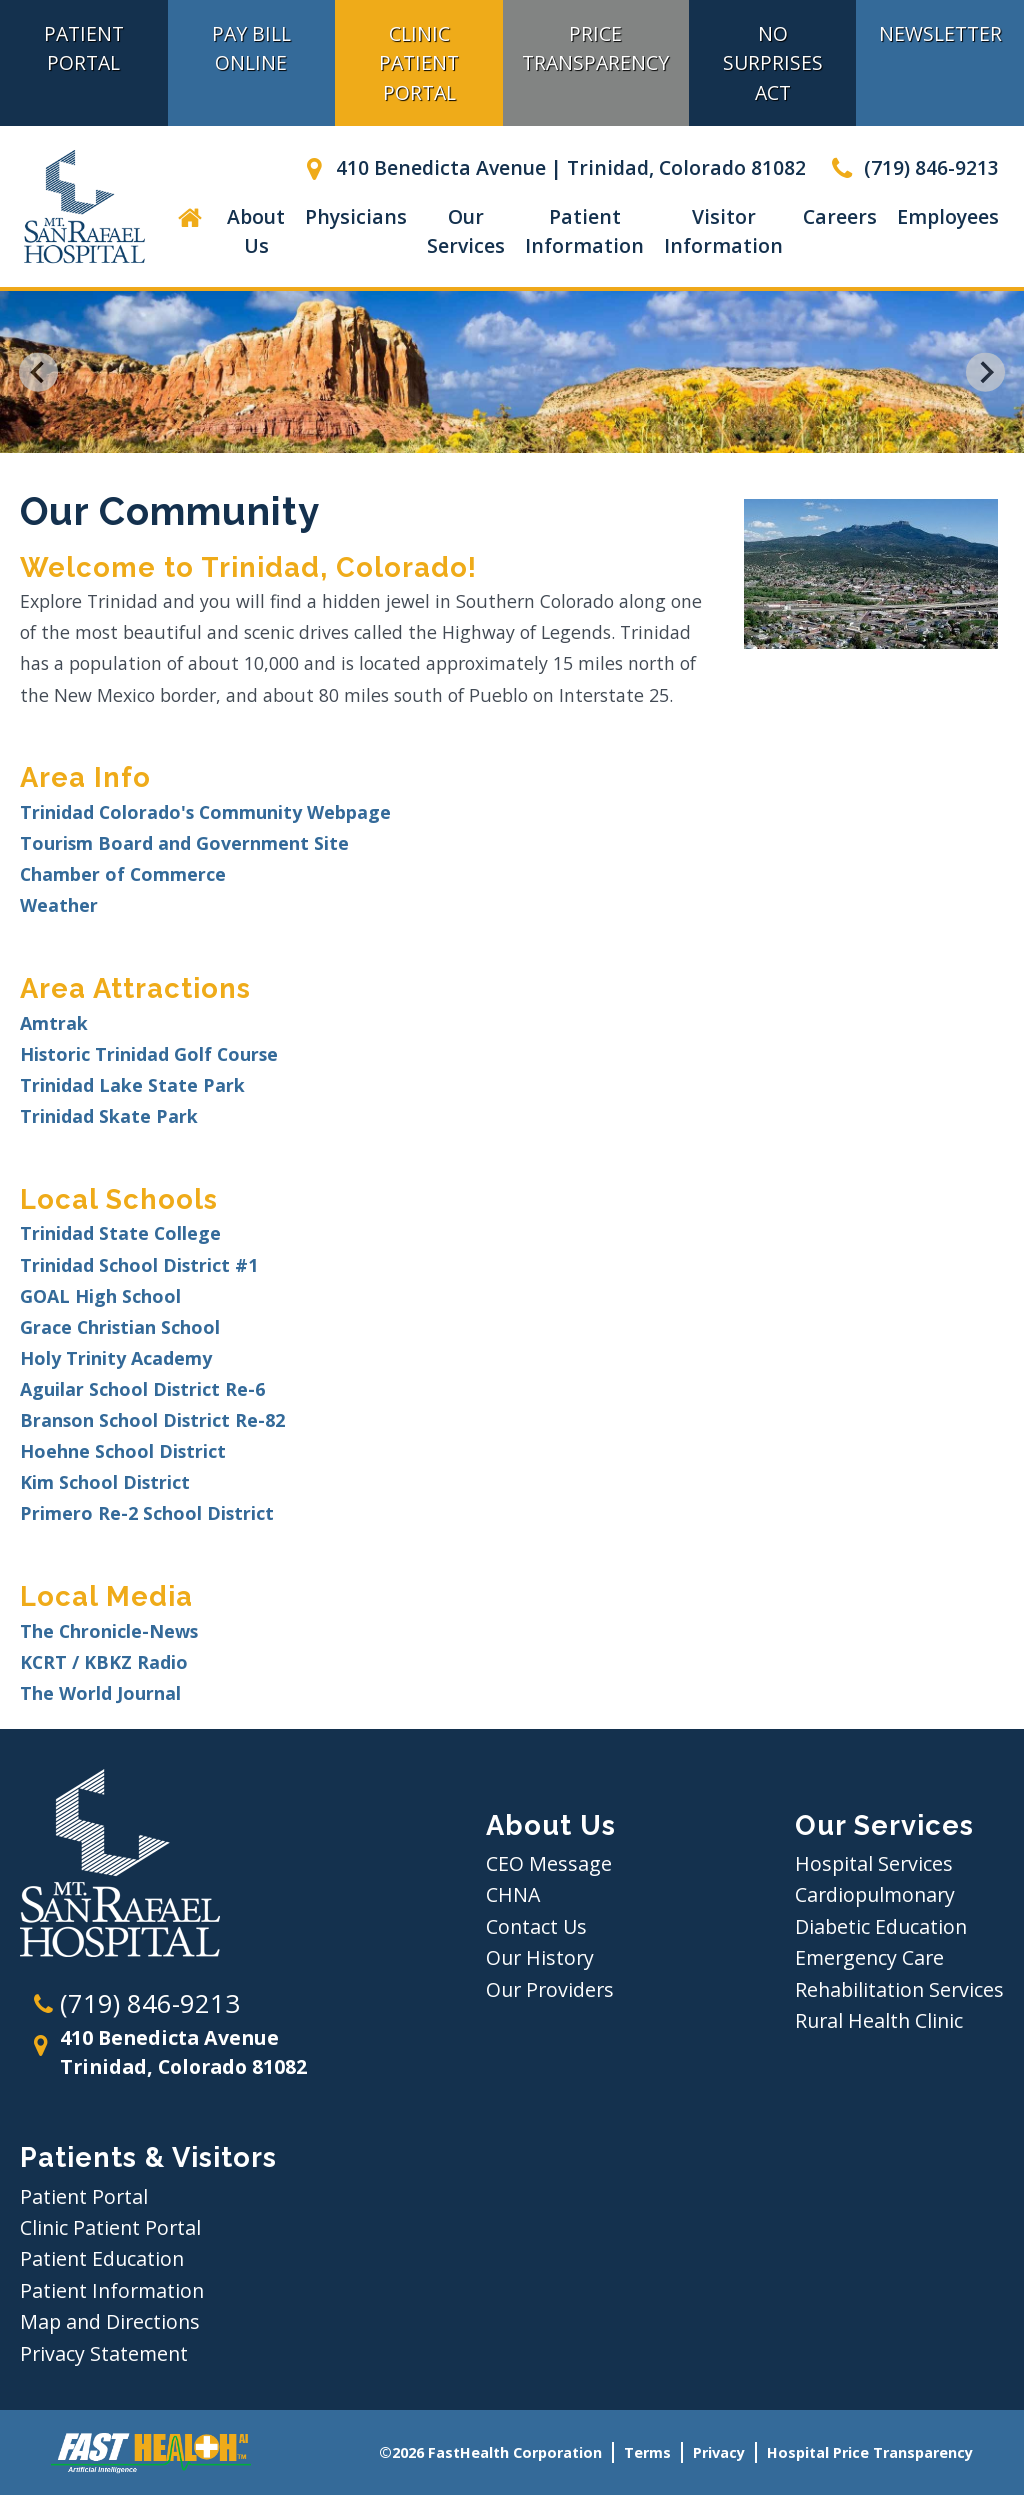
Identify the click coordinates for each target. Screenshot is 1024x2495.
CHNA (513, 1894)
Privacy (719, 2452)
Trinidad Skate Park (109, 1116)
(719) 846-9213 (912, 167)
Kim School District (105, 1482)
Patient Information (584, 231)
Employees (948, 216)
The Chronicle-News (109, 1631)
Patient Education (102, 2258)
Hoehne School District (123, 1451)
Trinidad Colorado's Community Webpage (205, 812)
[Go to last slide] (38, 372)
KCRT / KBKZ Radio (104, 1662)
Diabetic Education (881, 1926)
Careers (840, 216)
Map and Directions (110, 2321)
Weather (59, 905)
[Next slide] (985, 372)
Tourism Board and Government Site (184, 843)
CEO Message (549, 1863)
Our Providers (550, 1989)
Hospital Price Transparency (870, 2452)
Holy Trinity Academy (116, 1358)
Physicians (356, 216)
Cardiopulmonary (875, 1894)
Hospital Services (874, 1863)
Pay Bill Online (251, 48)
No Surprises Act (773, 62)
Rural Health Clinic (879, 2020)
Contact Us (536, 1926)
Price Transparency (595, 48)
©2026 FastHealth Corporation (490, 2452)
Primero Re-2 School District (147, 1513)
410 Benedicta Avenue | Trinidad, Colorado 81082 (552, 167)
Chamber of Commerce (123, 874)
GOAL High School (100, 1296)
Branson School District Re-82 (152, 1420)
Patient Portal (84, 2196)
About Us (256, 231)
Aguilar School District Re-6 (142, 1389)
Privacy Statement (104, 2353)
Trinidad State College (120, 1233)
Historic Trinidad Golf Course (149, 1054)
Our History (540, 1957)
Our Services (466, 231)
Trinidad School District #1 (139, 1265)
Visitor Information (723, 231)
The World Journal (100, 1693)
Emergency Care (869, 1957)
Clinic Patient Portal (419, 62)
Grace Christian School (120, 1327)
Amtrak (54, 1023)
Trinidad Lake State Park (132, 1085)
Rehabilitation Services (899, 1989)
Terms (647, 2452)
